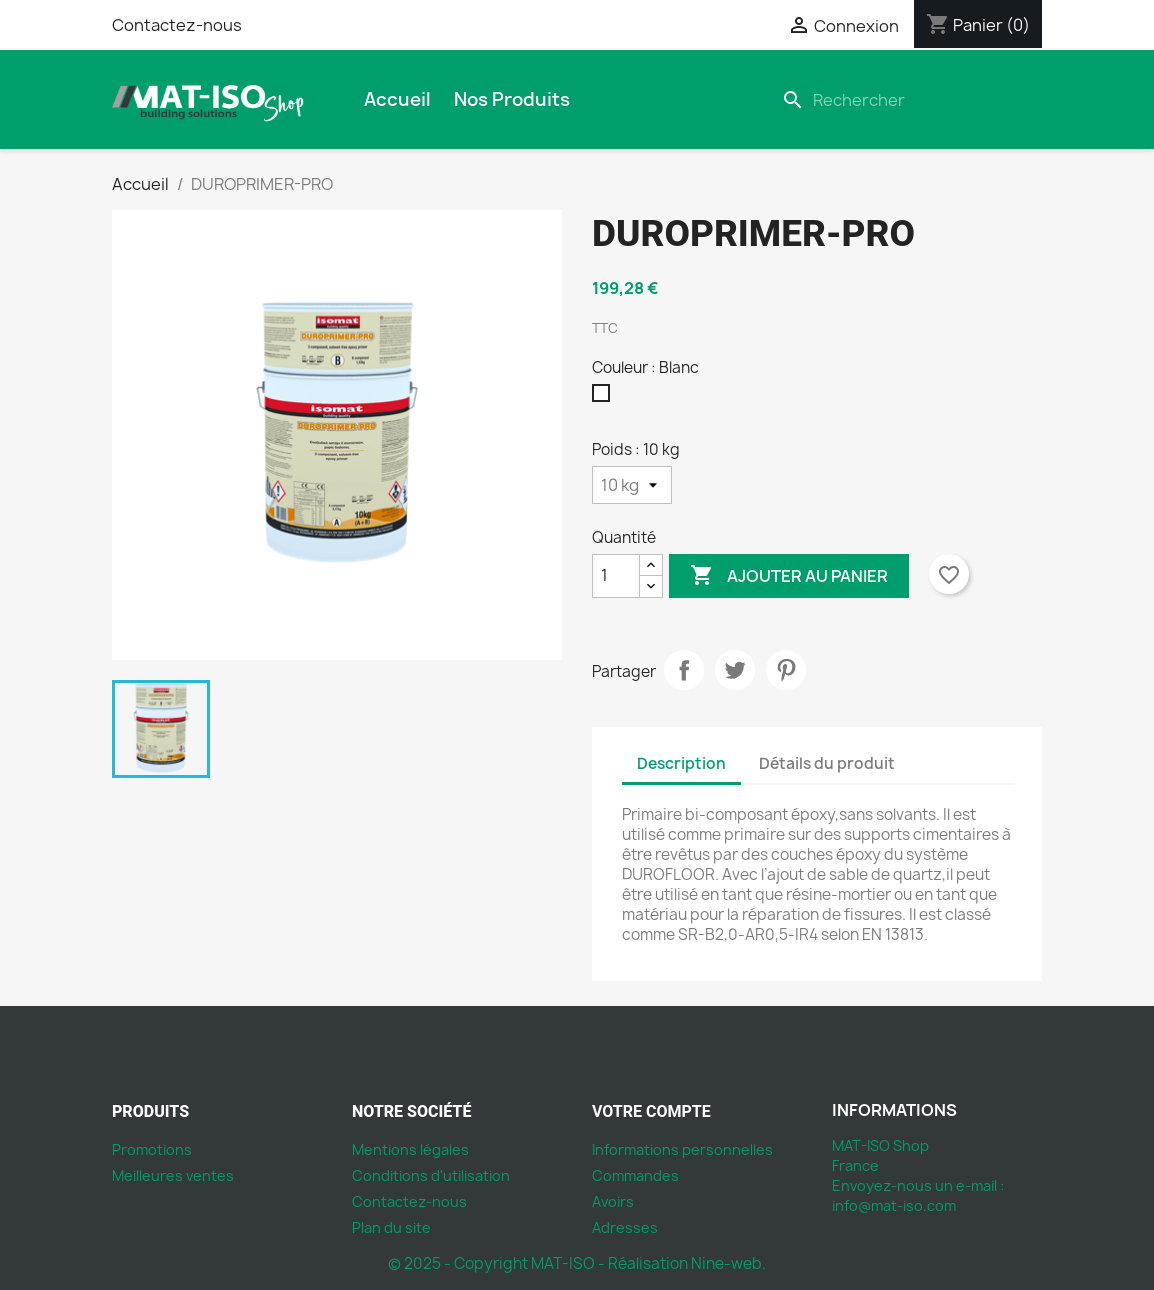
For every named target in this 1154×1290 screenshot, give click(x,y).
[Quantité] (616, 576)
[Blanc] (605, 398)
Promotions (152, 1149)
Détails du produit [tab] (827, 763)
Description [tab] (681, 763)
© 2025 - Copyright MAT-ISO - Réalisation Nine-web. (577, 1263)
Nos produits (512, 99)
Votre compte (651, 1111)
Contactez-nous (177, 25)
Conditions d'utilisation (431, 1175)
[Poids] (632, 485)
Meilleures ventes (173, 1175)
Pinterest (786, 670)
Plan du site (391, 1227)
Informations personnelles (682, 1149)
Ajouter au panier (789, 576)
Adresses (625, 1227)
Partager (684, 670)
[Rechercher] (907, 100)
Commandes (635, 1175)
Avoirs (613, 1201)
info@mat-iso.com (894, 1205)
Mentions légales (410, 1149)
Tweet (735, 670)
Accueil (397, 99)
